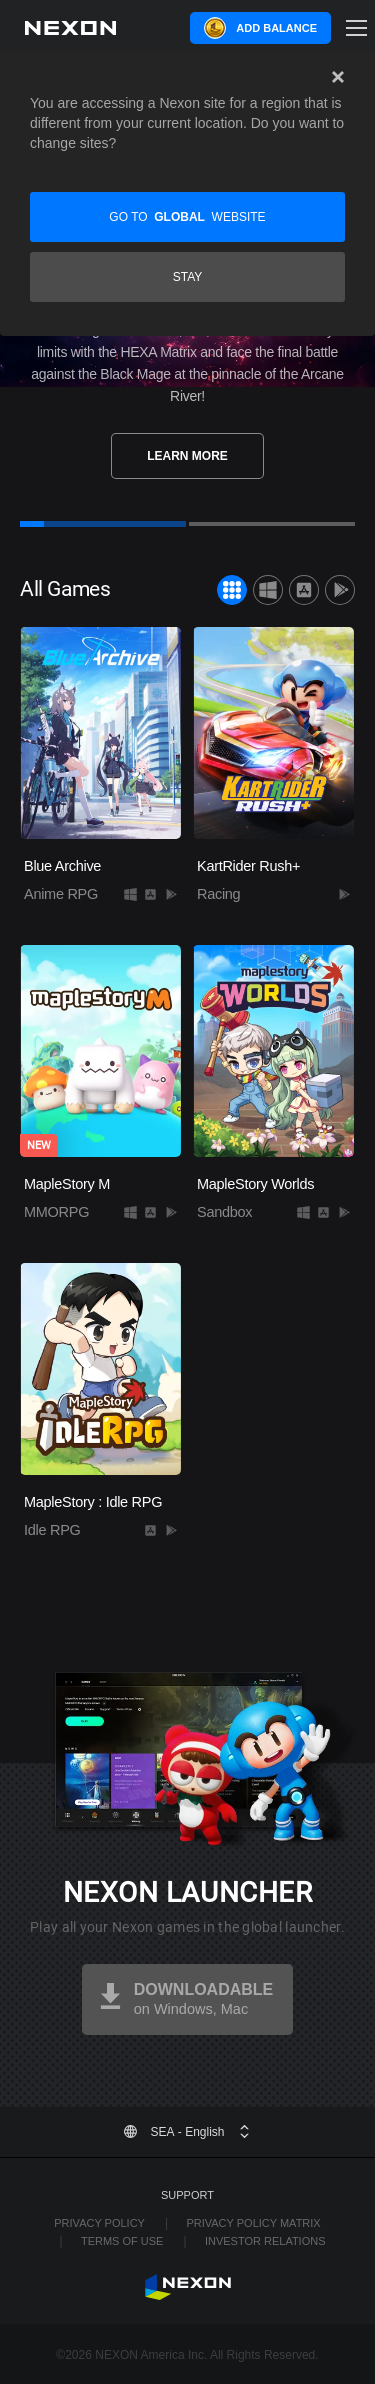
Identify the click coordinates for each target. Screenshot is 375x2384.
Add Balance (276, 28)
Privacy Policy (99, 2223)
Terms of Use (122, 2241)
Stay (188, 277)
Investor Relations (265, 2241)
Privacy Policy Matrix (253, 2223)
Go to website (187, 217)
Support (187, 2195)
